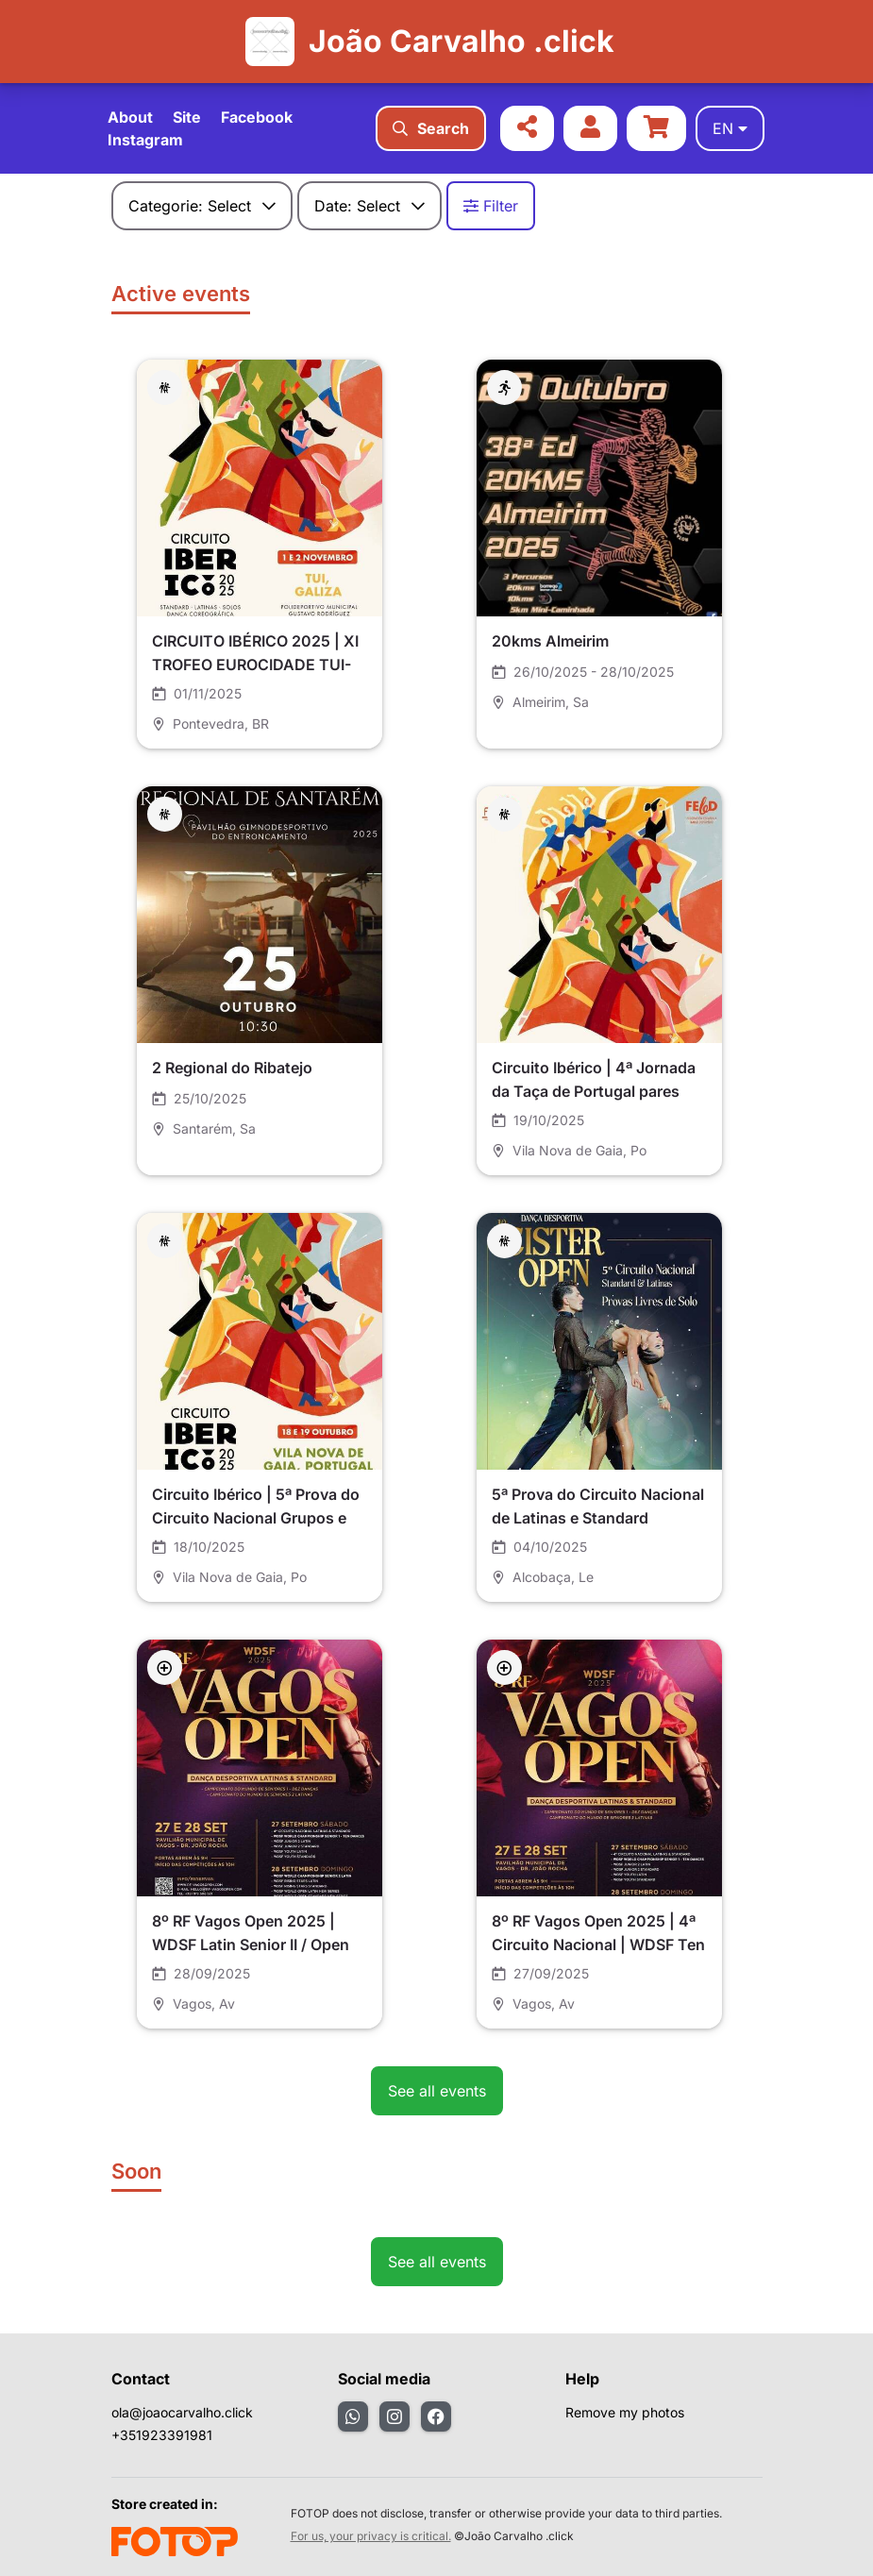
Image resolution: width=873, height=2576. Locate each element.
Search (431, 128)
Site (187, 117)
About (130, 117)
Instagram (145, 139)
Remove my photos (624, 2412)
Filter (490, 205)
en (730, 128)
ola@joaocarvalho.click (182, 2412)
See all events (437, 2090)
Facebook (257, 117)
